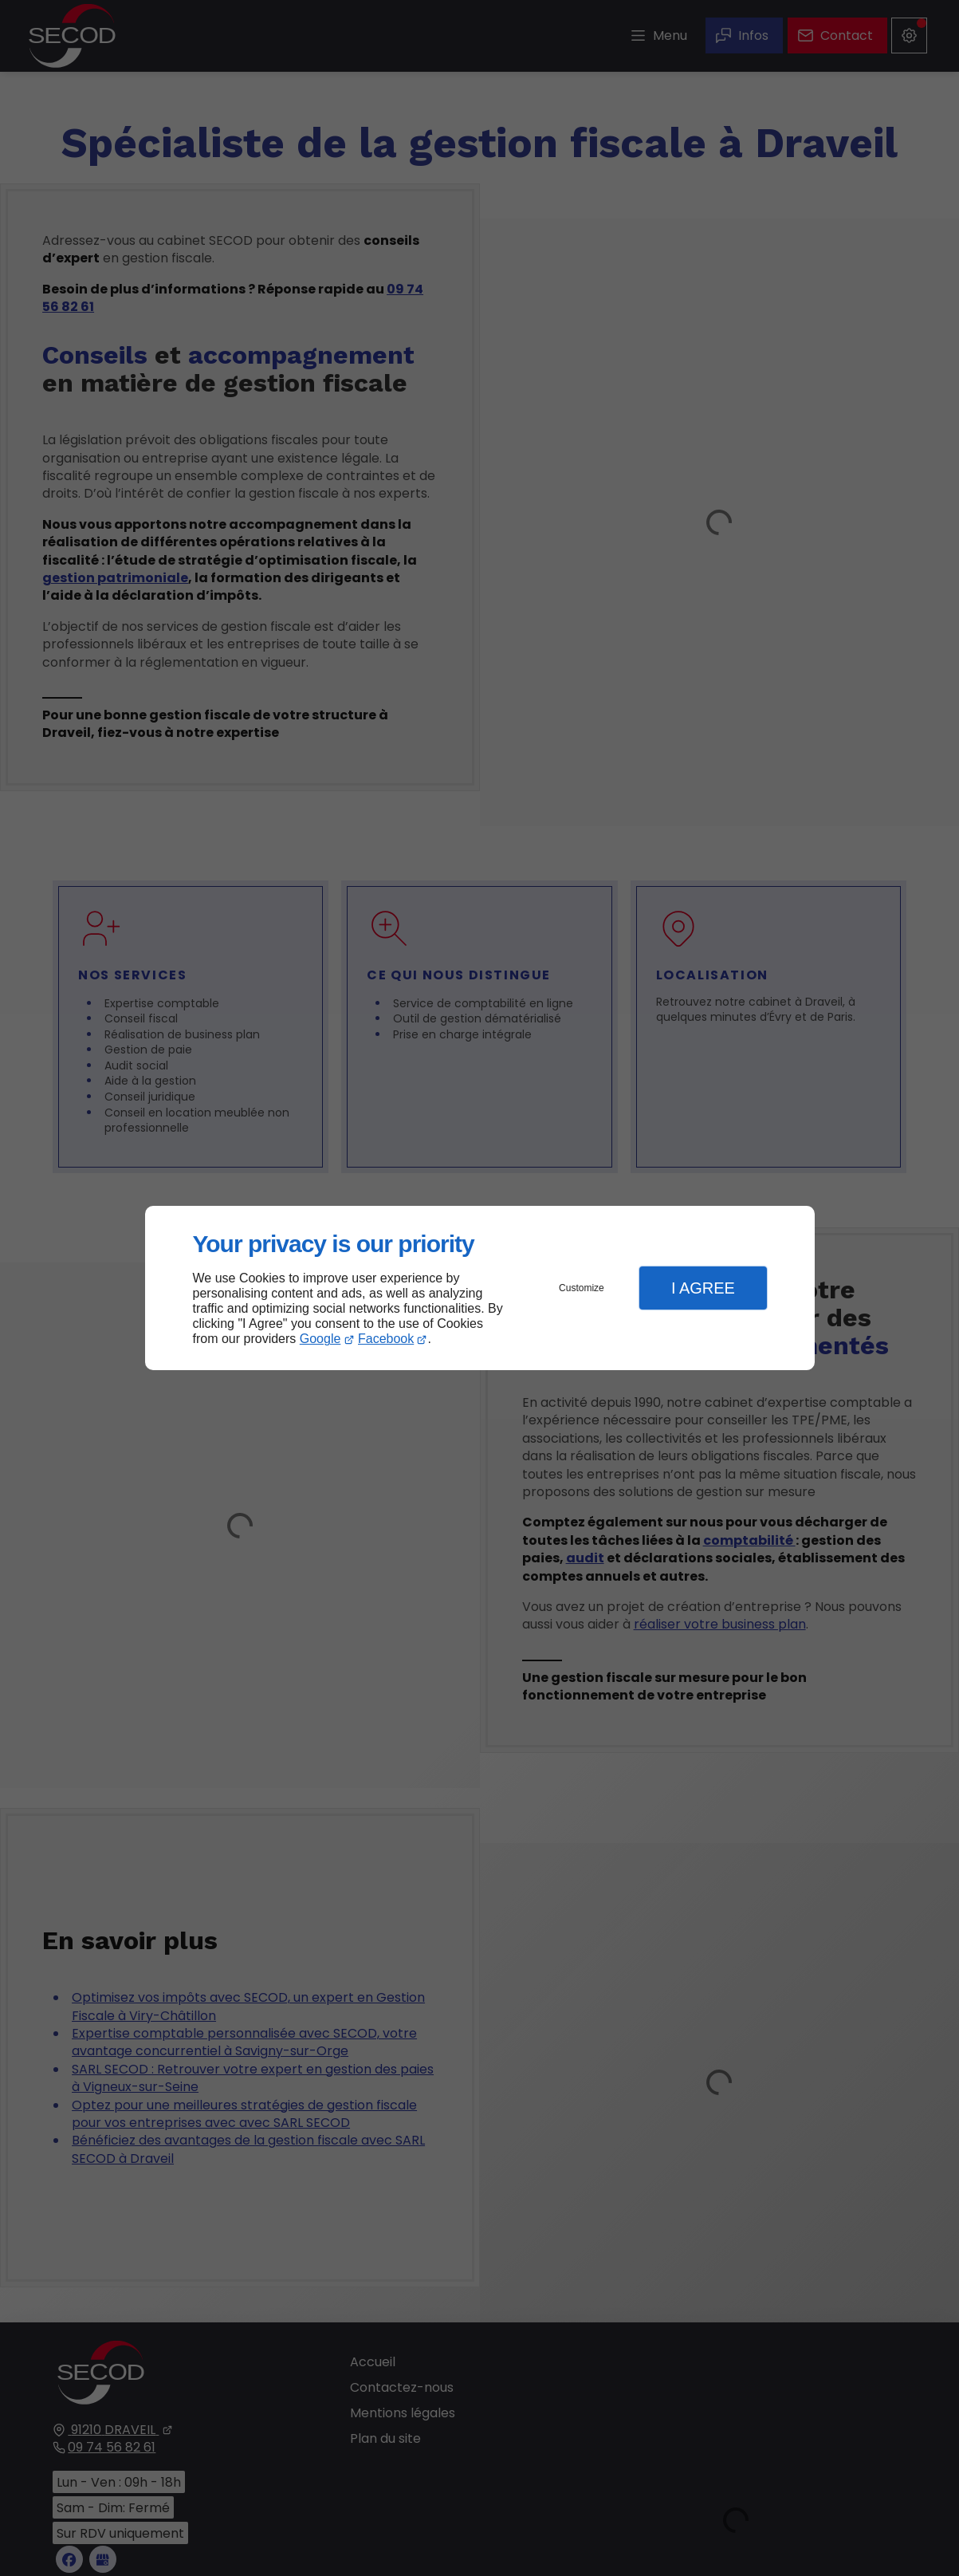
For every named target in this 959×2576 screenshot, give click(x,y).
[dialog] (480, 1288)
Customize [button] (581, 1288)
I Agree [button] (703, 1288)
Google (320, 1338)
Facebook (386, 1338)
